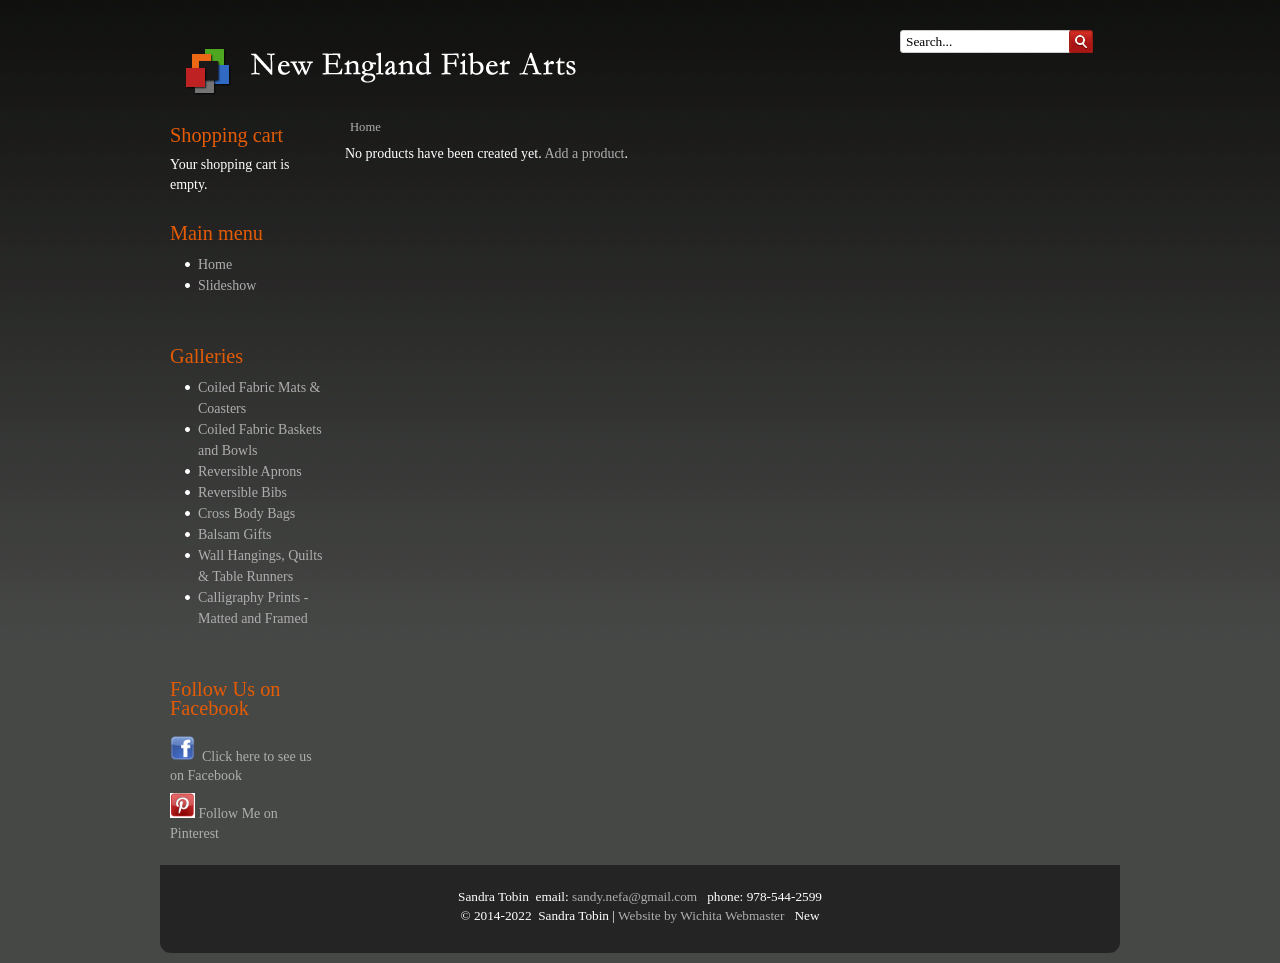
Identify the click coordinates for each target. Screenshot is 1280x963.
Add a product (584, 153)
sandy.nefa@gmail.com (634, 896)
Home (215, 264)
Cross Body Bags (246, 513)
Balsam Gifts (235, 534)
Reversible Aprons (250, 471)
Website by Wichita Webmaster (701, 915)
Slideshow (227, 285)
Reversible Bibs (242, 492)
